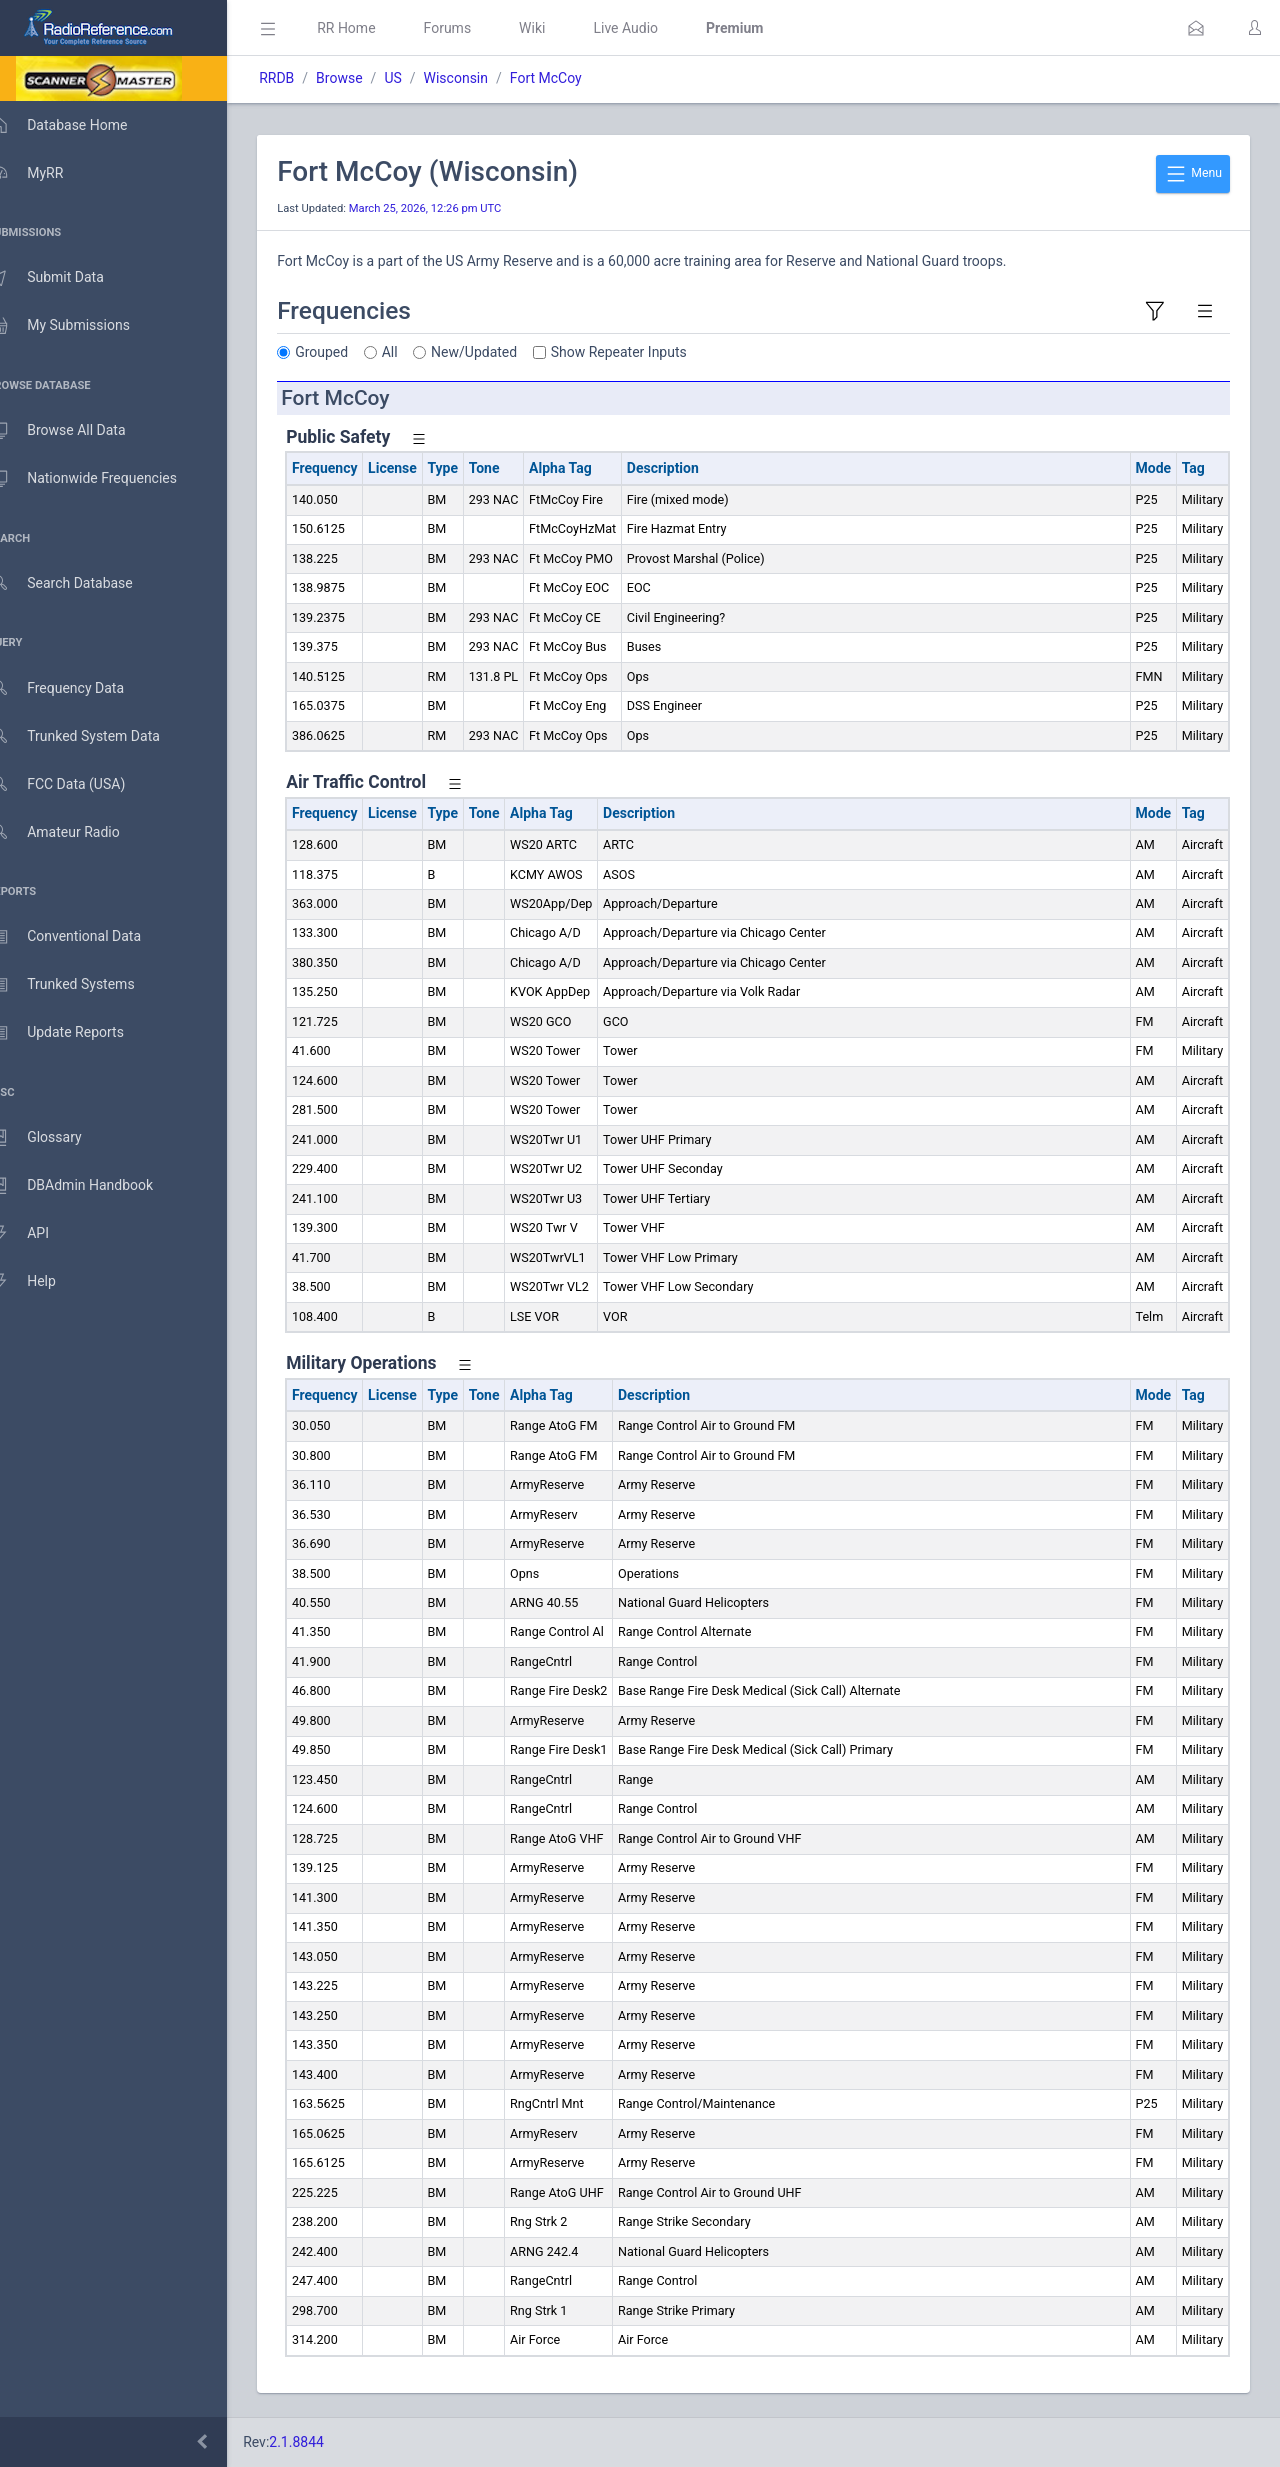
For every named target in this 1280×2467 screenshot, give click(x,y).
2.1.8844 (325, 2442)
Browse (368, 78)
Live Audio (654, 28)
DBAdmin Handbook (91, 1186)
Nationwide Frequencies (103, 479)
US (421, 78)
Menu (1193, 174)
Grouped (350, 352)
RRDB (305, 78)
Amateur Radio (74, 832)
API (39, 1234)
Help (42, 1282)
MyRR (46, 173)
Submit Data (66, 278)
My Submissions (79, 326)
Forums (476, 28)
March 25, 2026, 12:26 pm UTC (454, 208)
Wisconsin (484, 78)
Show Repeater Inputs (648, 352)
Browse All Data (77, 431)
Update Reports (76, 1033)
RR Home (375, 28)
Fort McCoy (575, 78)
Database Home (78, 125)
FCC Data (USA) (77, 784)
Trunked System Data (94, 736)
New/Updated (503, 352)
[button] (1196, 28)
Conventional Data (85, 937)
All (419, 352)
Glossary (55, 1138)
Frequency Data (76, 688)
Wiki (561, 28)
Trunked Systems (81, 985)
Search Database (81, 583)
